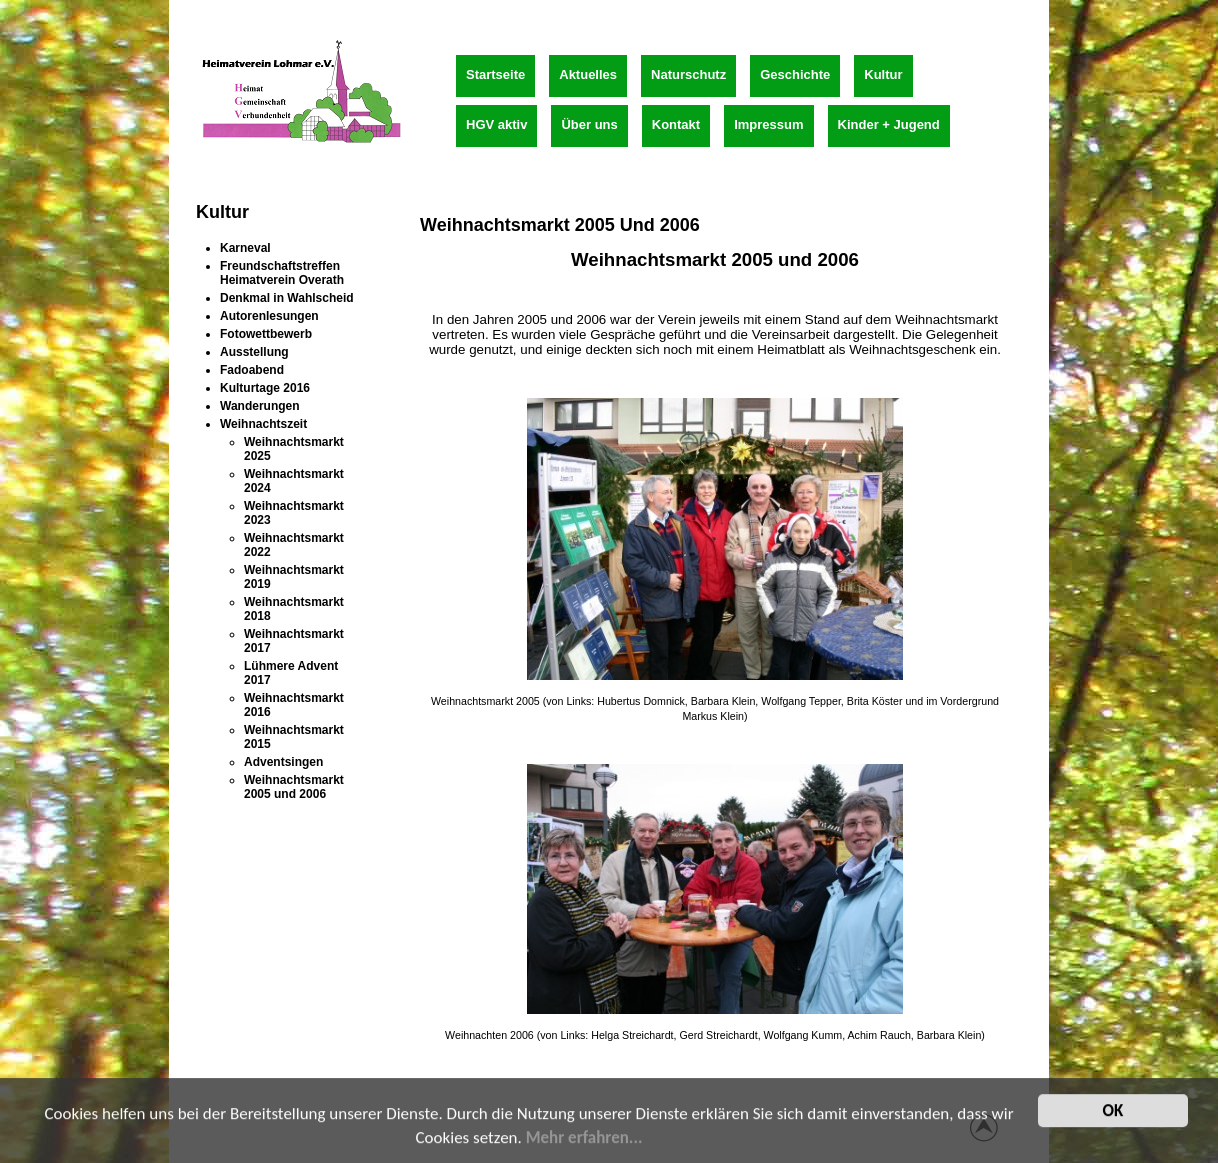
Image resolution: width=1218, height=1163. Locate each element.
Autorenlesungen (269, 316)
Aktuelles (588, 74)
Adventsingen (283, 762)
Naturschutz (688, 74)
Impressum (768, 124)
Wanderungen (260, 406)
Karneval (245, 248)
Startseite (495, 74)
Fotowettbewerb (266, 334)
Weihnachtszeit (263, 424)
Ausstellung (254, 352)
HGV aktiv (496, 124)
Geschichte (795, 74)
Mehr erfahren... (584, 1145)
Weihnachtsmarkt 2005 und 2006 (294, 787)
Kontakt (676, 124)
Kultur (883, 74)
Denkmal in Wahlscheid (287, 298)
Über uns (589, 124)
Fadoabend (252, 370)
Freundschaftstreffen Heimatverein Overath (282, 273)
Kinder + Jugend (889, 124)
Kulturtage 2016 (265, 388)
